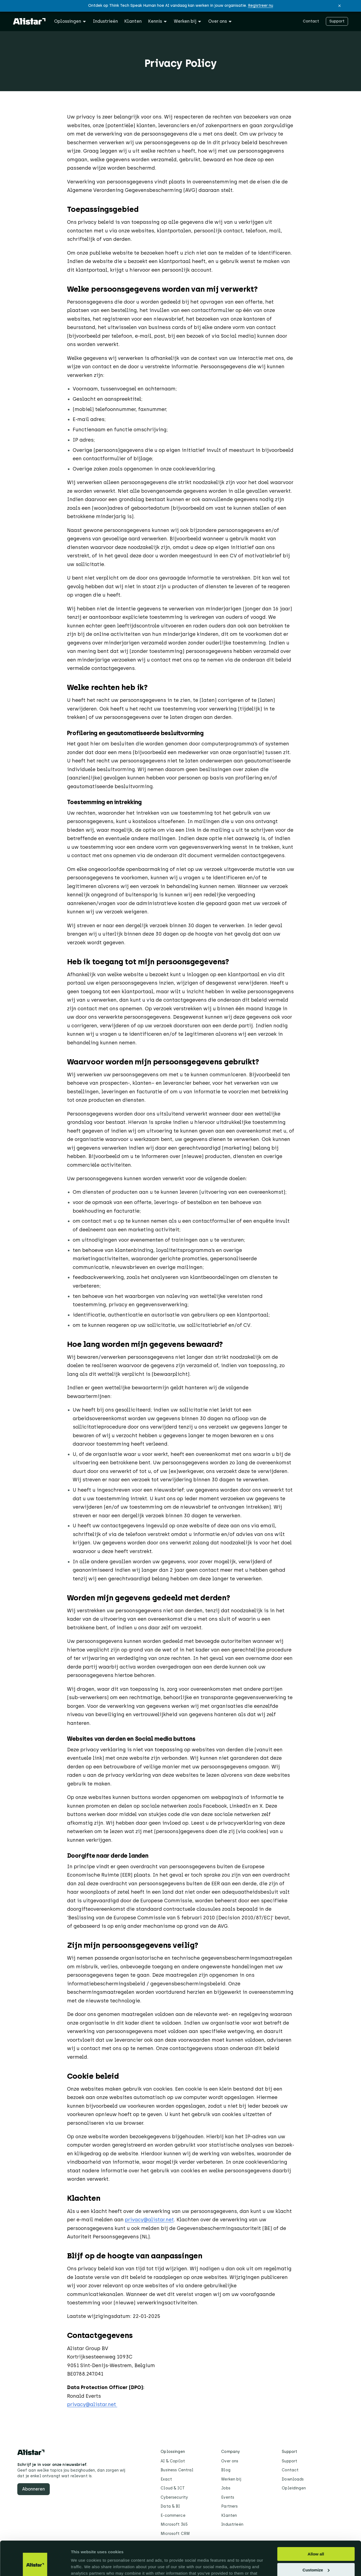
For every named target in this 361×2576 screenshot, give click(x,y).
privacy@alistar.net (149, 2220)
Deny (316, 2556)
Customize (316, 2540)
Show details (83, 2565)
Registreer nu (260, 5)
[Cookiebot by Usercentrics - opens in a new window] (35, 2565)
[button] (339, 5)
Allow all (316, 2524)
